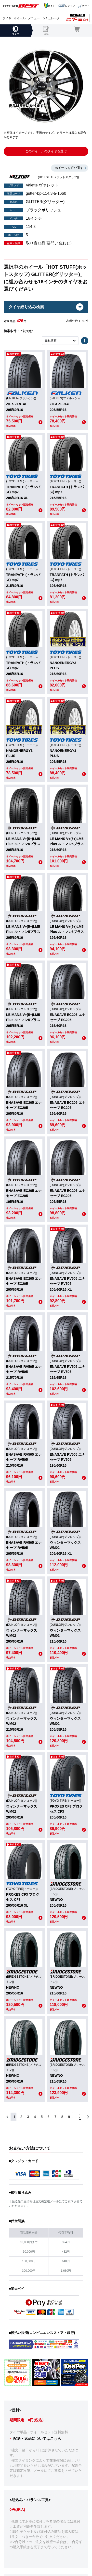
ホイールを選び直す (69, 168)
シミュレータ (51, 18)
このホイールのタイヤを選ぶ (46, 151)
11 (80, 2116)
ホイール (20, 18)
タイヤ (6, 18)
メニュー (34, 18)
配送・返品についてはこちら (37, 2438)
